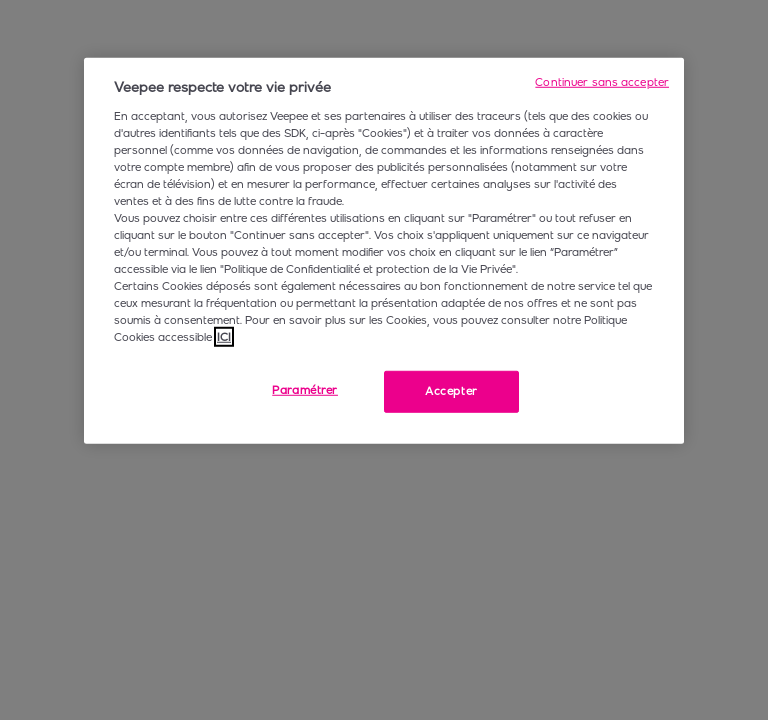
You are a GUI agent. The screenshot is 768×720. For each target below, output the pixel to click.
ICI (224, 337)
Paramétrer (305, 390)
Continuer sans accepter (602, 82)
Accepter (451, 391)
